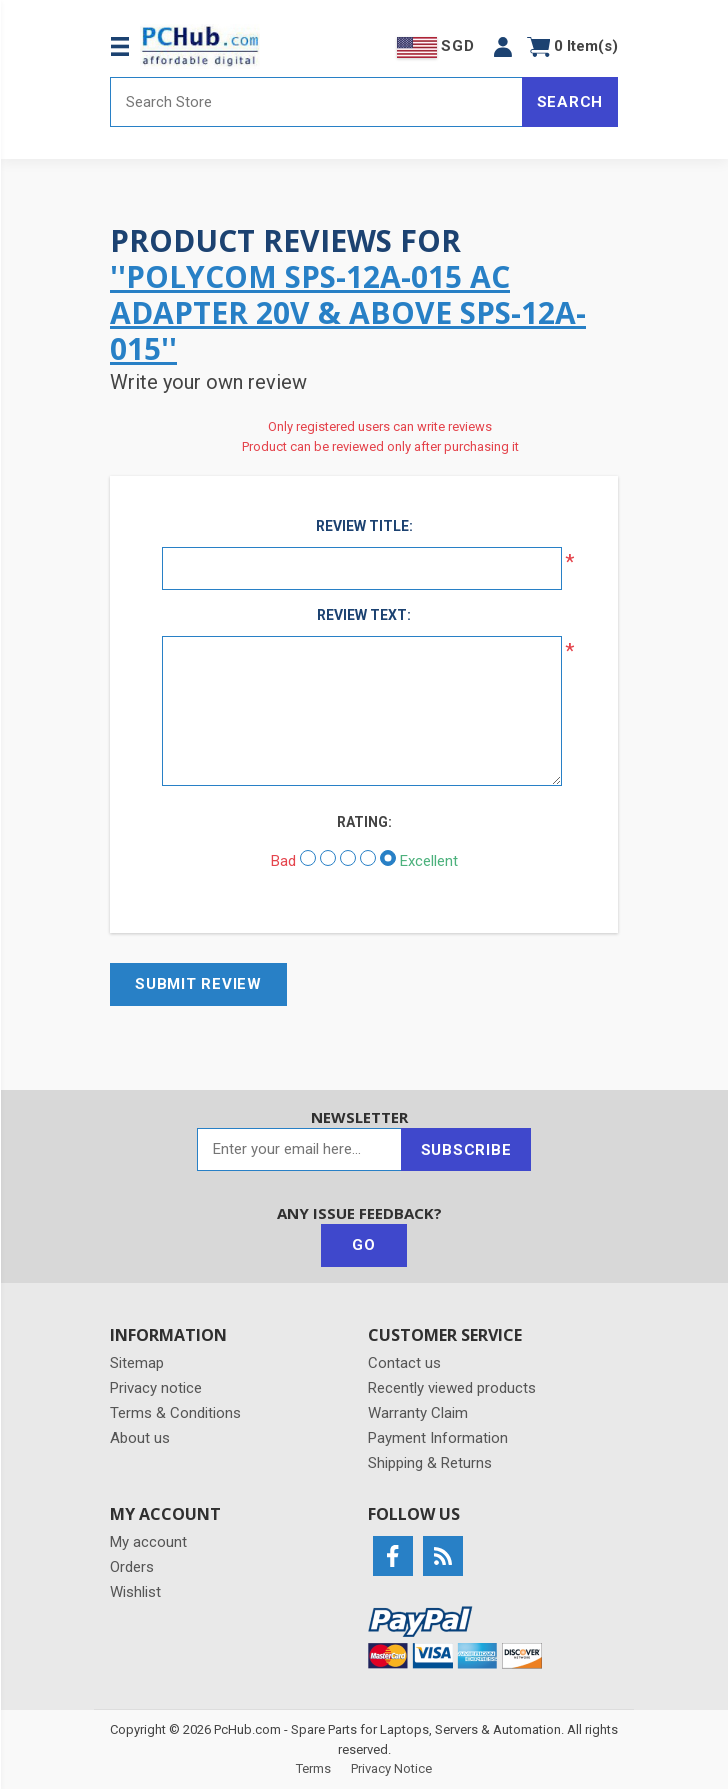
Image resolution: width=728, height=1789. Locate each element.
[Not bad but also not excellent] (348, 858)
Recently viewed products (452, 1388)
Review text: (364, 615)
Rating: (364, 822)
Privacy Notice (391, 1768)
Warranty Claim (418, 1413)
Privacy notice (156, 1388)
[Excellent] (388, 858)
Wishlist (135, 1592)
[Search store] (316, 102)
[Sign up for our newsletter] (299, 1149)
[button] (503, 46)
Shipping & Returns (430, 1463)
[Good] (368, 858)
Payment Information (438, 1438)
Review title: (364, 526)
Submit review (198, 984)
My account (148, 1542)
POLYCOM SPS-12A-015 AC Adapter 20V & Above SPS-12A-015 (348, 312)
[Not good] (328, 858)
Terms (313, 1768)
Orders (132, 1567)
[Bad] (308, 858)
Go (364, 1245)
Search (570, 102)
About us (140, 1438)
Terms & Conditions (175, 1413)
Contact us (404, 1363)
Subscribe (466, 1150)
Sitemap (137, 1363)
